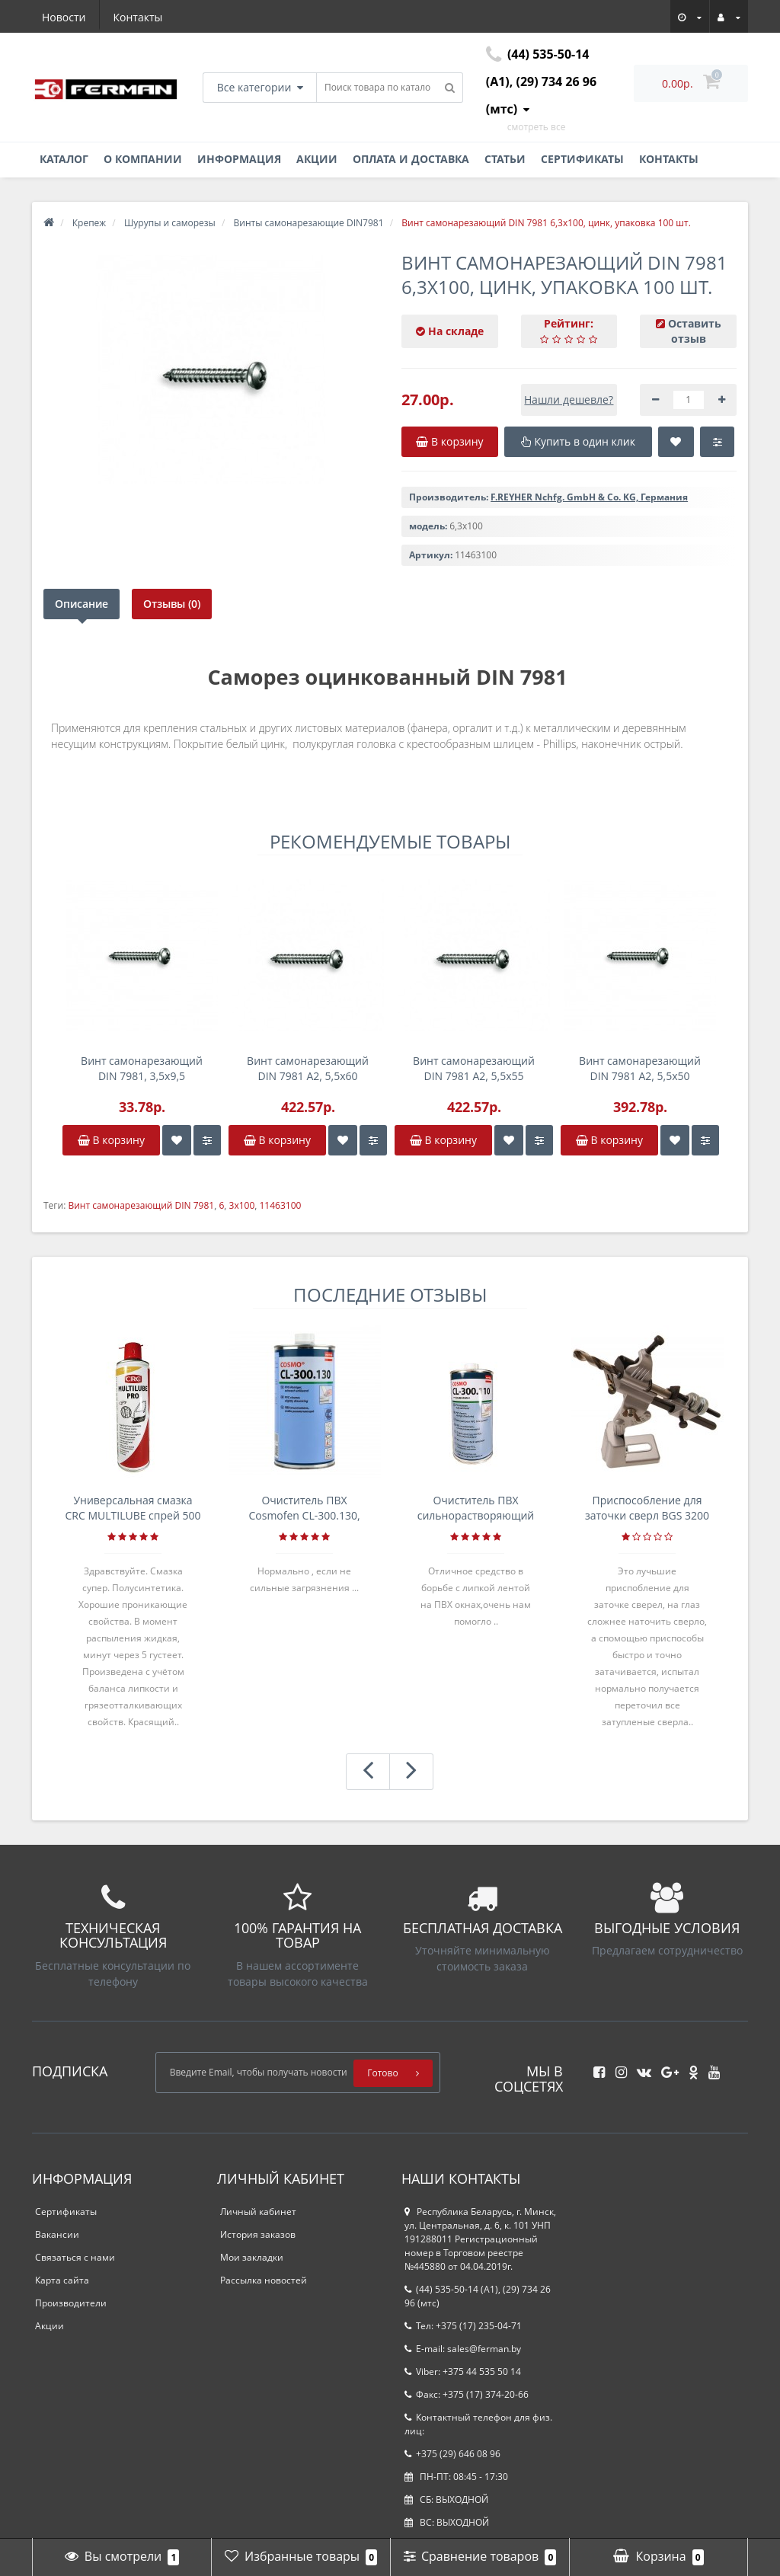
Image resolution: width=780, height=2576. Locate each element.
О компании (143, 159)
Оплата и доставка (411, 159)
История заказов (258, 2234)
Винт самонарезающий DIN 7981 (141, 1205)
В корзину (111, 1140)
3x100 (242, 1205)
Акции (316, 159)
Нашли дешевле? (568, 399)
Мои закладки (251, 2257)
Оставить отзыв (694, 331)
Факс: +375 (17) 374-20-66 (466, 2394)
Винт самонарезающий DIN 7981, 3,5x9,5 (142, 1068)
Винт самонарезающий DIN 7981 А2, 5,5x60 (308, 1068)
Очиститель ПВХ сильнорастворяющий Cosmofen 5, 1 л (476, 1508)
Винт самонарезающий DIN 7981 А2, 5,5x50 (640, 1068)
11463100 (280, 1205)
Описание (81, 603)
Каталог (64, 159)
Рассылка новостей (263, 2280)
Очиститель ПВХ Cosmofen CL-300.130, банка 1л (304, 1508)
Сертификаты (582, 159)
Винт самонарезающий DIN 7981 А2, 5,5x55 (474, 1068)
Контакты (138, 17)
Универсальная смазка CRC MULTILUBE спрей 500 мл (133, 1508)
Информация (239, 159)
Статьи (505, 159)
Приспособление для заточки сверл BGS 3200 (647, 1508)
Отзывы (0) (171, 603)
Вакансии (57, 2234)
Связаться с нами (75, 2257)
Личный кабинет (258, 2211)
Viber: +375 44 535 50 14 (462, 2371)
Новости (63, 17)
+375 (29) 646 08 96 (452, 2453)
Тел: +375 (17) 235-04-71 (463, 2325)
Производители (71, 2302)
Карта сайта (62, 2280)
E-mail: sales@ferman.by (462, 2348)
